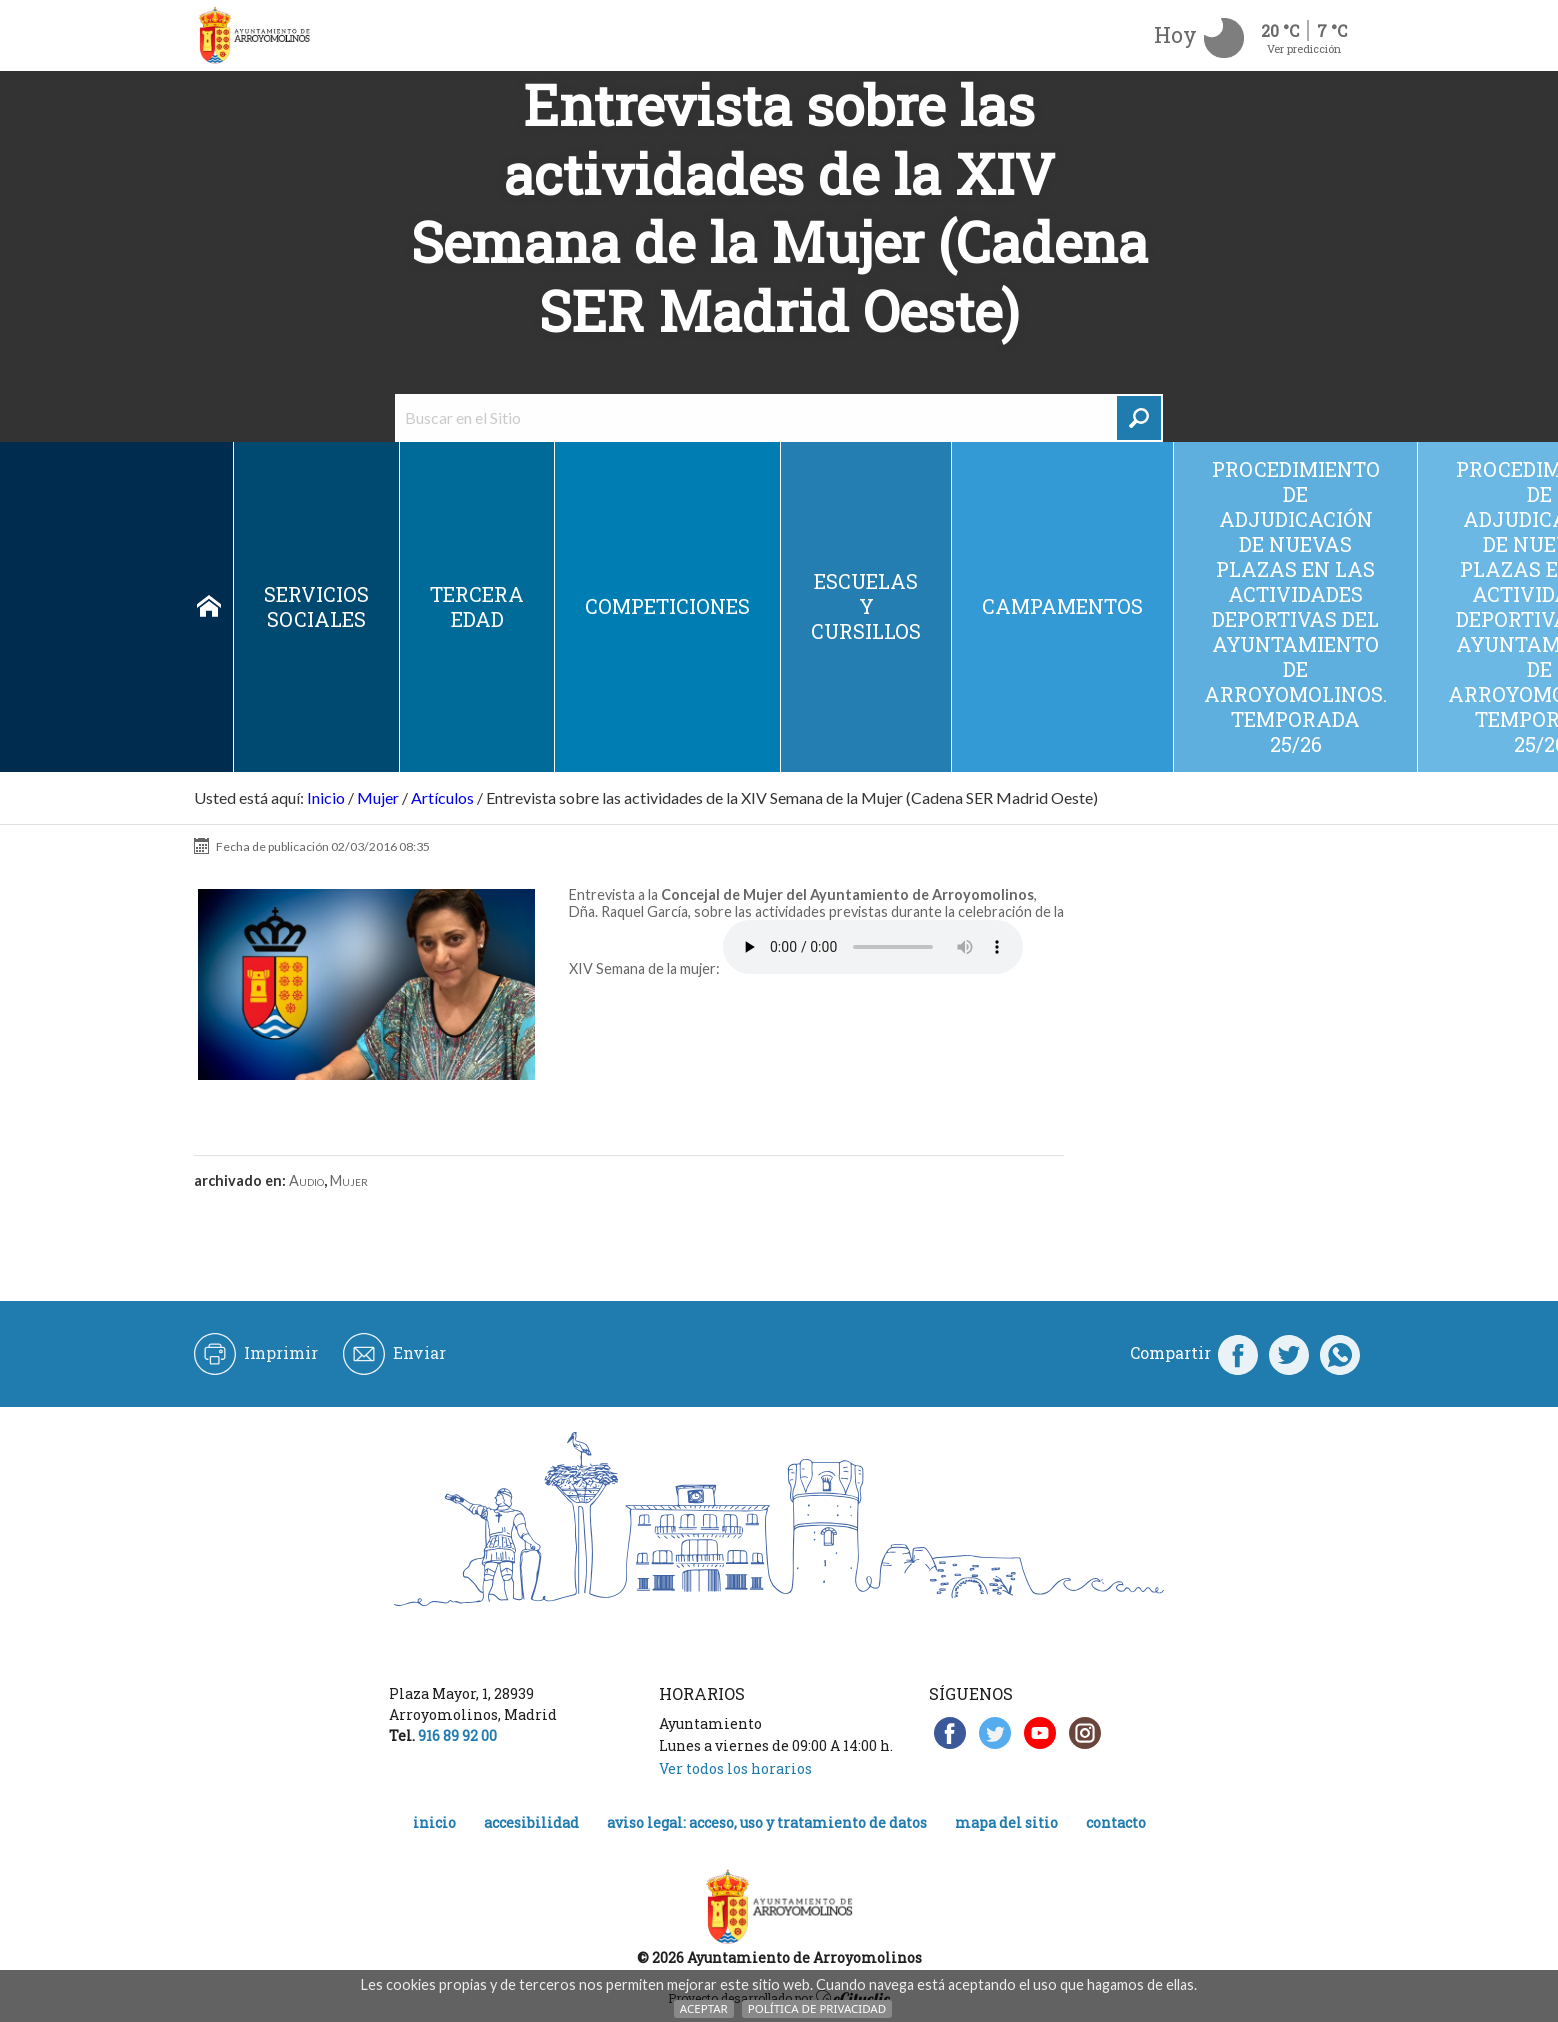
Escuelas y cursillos (866, 606)
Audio (306, 1180)
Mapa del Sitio (1006, 1822)
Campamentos (1062, 606)
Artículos (442, 797)
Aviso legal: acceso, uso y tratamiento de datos (767, 1822)
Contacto (1116, 1822)
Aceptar (704, 2008)
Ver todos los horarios (735, 1768)
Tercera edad (477, 606)
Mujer (378, 797)
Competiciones (667, 606)
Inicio (209, 607)
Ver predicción (1304, 48)
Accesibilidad (531, 1822)
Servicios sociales (316, 606)
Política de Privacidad (817, 2008)
